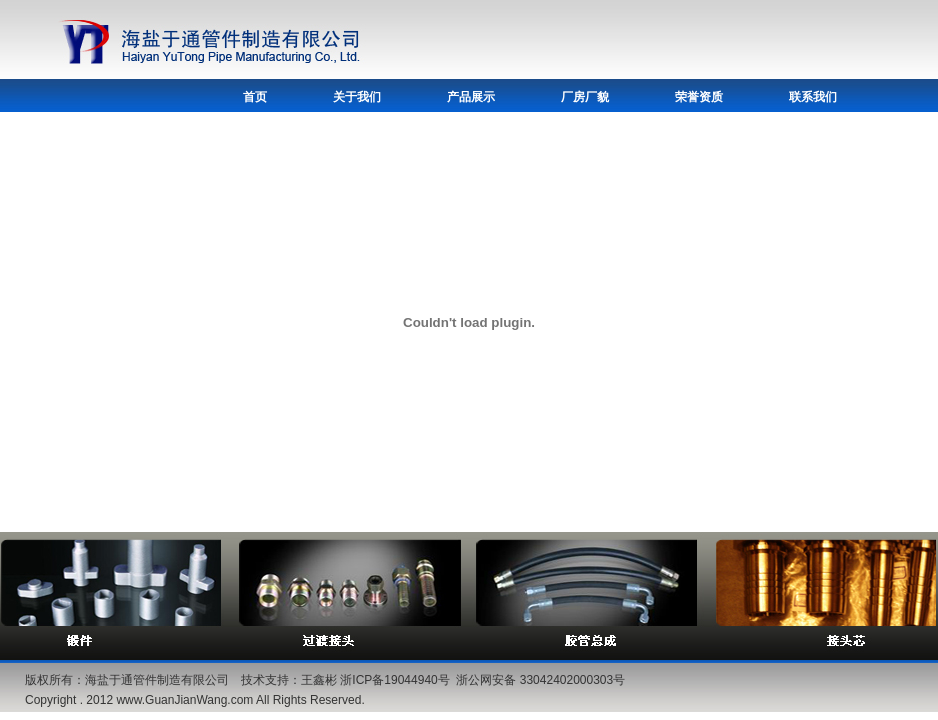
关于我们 (357, 97)
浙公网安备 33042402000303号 (540, 680)
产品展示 (471, 97)
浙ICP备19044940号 (394, 680)
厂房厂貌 (585, 97)
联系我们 (813, 97)
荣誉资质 (699, 97)
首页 (255, 97)
